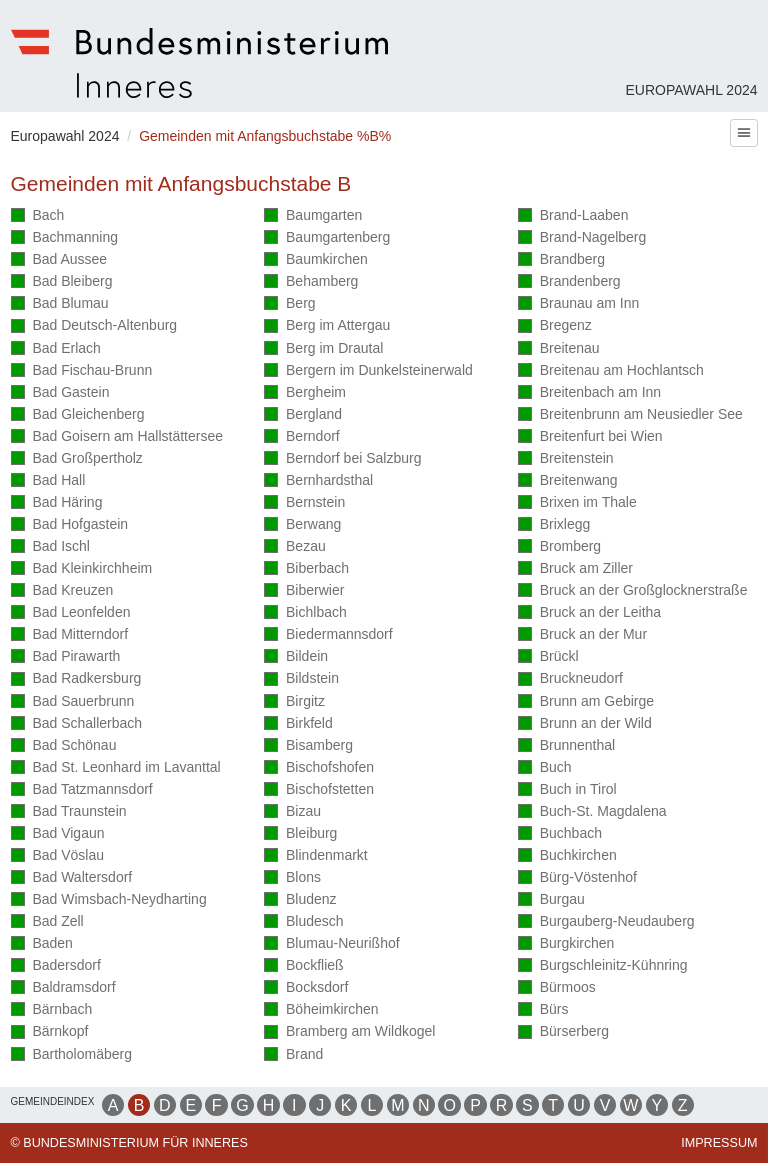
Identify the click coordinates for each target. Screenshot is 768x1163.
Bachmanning (65, 238)
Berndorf (302, 437)
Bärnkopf (50, 1032)
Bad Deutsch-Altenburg (94, 326)
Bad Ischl (50, 547)
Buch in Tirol (567, 790)
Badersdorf (56, 966)
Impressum (719, 1143)
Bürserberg (563, 1032)
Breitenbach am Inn (589, 393)
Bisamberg (308, 746)
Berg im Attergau (327, 326)
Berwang (302, 525)
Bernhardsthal (318, 481)
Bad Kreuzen (62, 591)
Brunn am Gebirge (586, 702)
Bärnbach (52, 1010)
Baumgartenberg (327, 238)
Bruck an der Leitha (589, 613)
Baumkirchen (316, 260)
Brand (293, 1053)
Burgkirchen (566, 944)
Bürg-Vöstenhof (577, 878)
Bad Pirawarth (66, 657)
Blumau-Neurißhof (331, 944)
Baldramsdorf (63, 988)
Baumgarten (313, 216)
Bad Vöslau (57, 856)
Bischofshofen (319, 768)
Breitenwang (568, 481)
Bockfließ (303, 966)
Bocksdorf (306, 988)
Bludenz (300, 900)
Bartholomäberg (72, 1053)
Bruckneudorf (570, 679)
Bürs (543, 1010)
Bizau (292, 812)
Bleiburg (300, 834)
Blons (292, 878)
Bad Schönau (64, 746)
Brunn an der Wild (585, 724)
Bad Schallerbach (77, 724)
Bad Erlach (56, 349)
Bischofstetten (319, 790)
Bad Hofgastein (70, 525)
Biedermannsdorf (328, 635)
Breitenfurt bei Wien (590, 437)
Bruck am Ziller (575, 569)
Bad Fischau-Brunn (82, 371)
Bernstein (304, 503)
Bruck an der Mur (582, 635)
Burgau (551, 900)
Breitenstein (566, 459)
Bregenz (555, 326)
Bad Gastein (60, 393)
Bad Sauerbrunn (73, 702)
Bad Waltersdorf (72, 878)
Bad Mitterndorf (70, 635)
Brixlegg (554, 525)
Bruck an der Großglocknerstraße (633, 591)
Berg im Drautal (323, 349)
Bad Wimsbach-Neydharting (109, 900)
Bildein (296, 657)
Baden (42, 944)
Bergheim (305, 393)
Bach (38, 216)
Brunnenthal (566, 746)
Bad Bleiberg (62, 282)
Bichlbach (305, 613)
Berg (289, 304)
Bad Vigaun (58, 834)
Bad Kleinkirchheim (82, 569)
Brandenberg (569, 282)
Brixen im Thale (577, 503)
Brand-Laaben (573, 216)
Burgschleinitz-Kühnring (603, 966)
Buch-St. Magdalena (592, 812)
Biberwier (304, 591)
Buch (545, 768)
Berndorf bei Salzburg (342, 459)
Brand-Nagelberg (582, 238)
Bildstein (301, 679)
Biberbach (306, 569)
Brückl (548, 657)
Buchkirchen (567, 856)
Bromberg (559, 547)
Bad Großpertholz (77, 459)
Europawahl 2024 (691, 90)
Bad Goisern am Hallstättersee (117, 437)
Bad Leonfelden (71, 613)
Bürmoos (557, 988)
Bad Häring (57, 503)
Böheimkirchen (321, 1010)
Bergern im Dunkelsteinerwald (368, 371)
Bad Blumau (60, 304)
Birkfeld (298, 724)
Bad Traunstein (69, 812)
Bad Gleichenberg (78, 415)
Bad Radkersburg (76, 679)
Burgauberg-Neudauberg (606, 922)
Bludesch (303, 922)
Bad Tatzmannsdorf (82, 790)
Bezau (295, 547)
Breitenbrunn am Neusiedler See (630, 415)
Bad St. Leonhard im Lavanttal (116, 768)
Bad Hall (48, 481)
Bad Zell (47, 922)
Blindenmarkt (316, 856)
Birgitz (294, 702)
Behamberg (311, 282)
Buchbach (560, 834)
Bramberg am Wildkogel (349, 1032)
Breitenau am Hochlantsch (611, 371)
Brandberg (561, 260)
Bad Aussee (59, 260)
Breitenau (559, 349)
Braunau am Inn (579, 304)
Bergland (303, 415)
